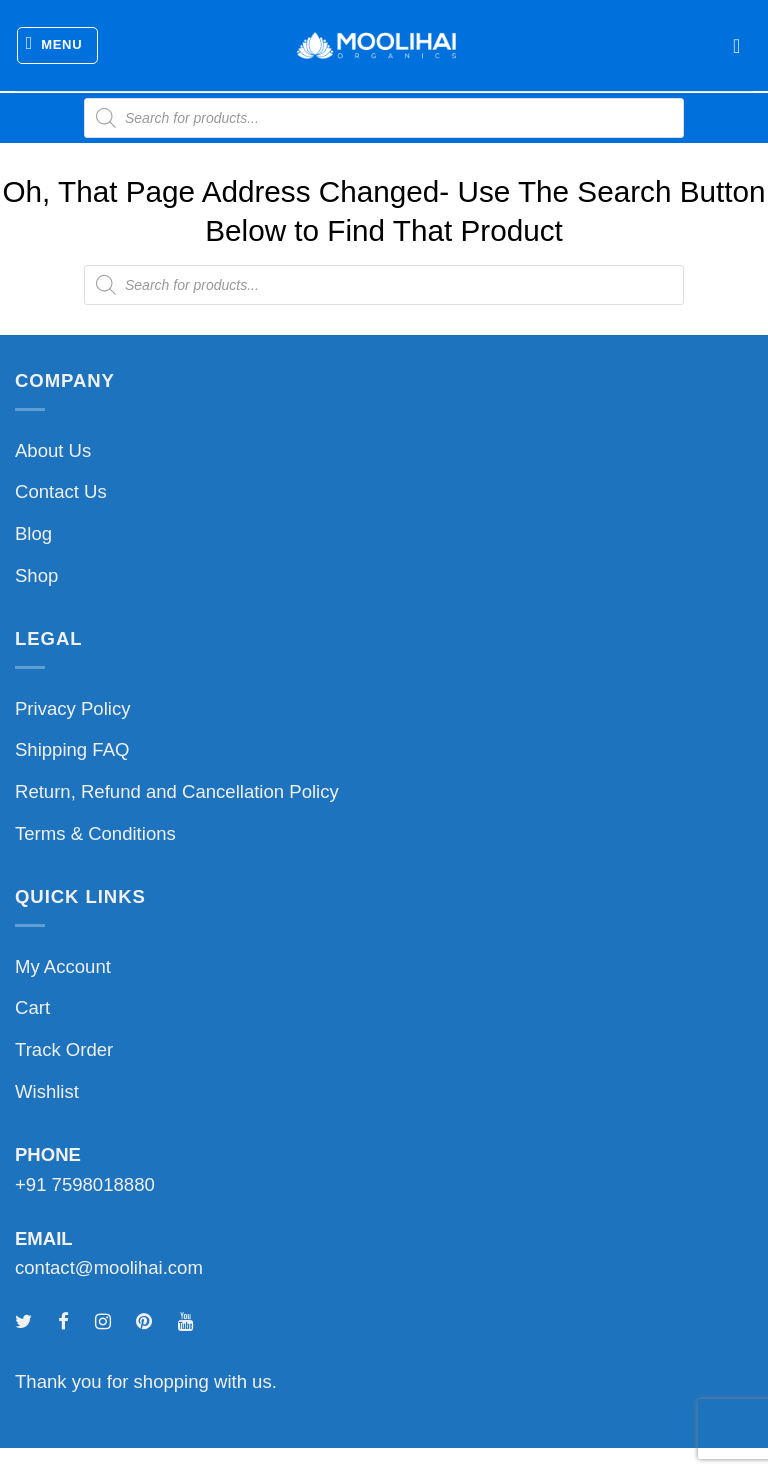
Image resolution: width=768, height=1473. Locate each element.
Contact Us (61, 491)
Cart (32, 1007)
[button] (57, 45)
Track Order (64, 1049)
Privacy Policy (72, 708)
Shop (36, 575)
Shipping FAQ (72, 749)
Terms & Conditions (95, 833)
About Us (53, 450)
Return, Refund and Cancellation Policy (177, 791)
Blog (33, 533)
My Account (63, 966)
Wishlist (47, 1091)
